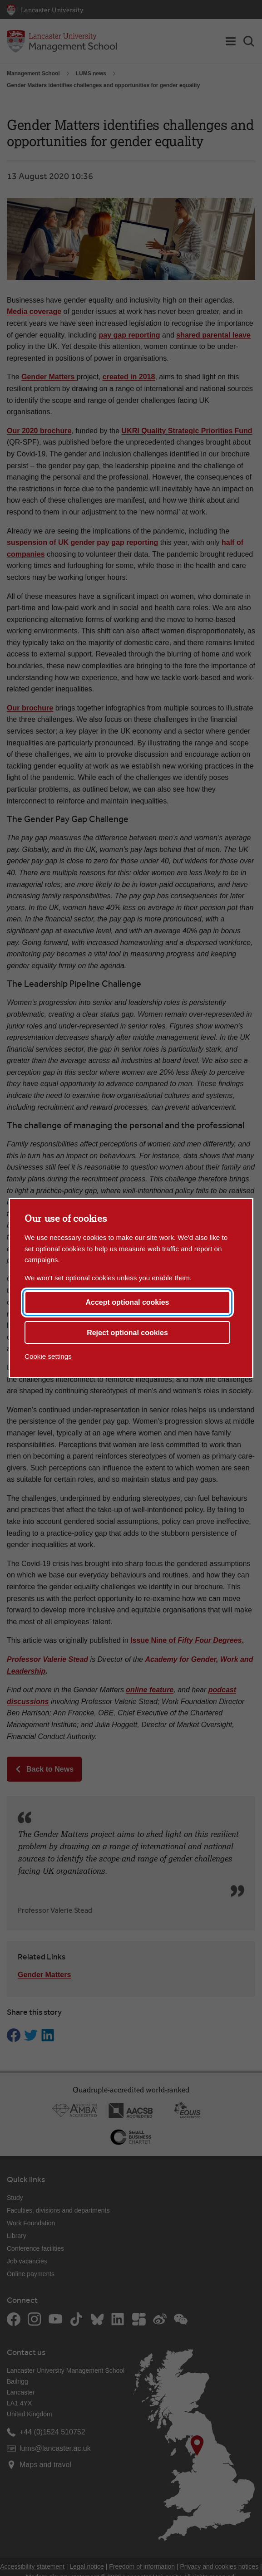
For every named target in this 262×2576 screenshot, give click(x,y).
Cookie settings (48, 1356)
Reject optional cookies (127, 1333)
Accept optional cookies (127, 1302)
